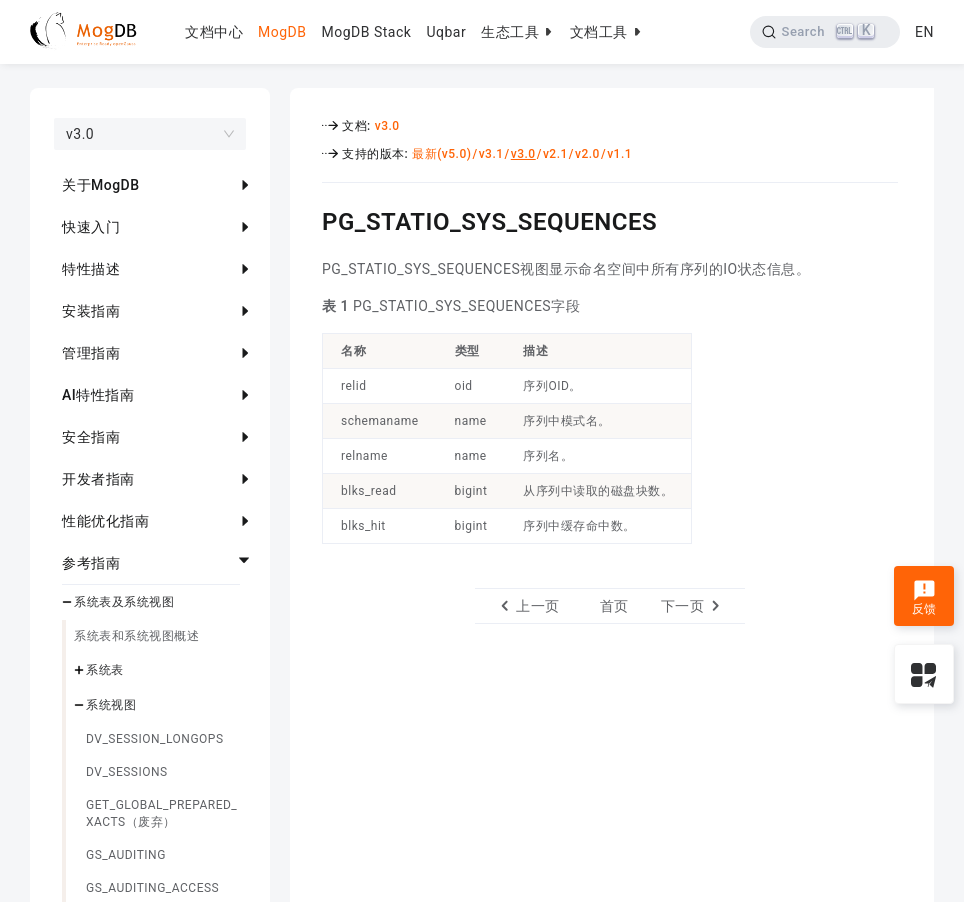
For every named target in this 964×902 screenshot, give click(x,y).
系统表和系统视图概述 (136, 636)
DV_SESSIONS (127, 772)
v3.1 (491, 154)
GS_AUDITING (126, 855)
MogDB (282, 32)
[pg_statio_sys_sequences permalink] (307, 219)
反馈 (924, 598)
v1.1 (619, 154)
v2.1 (555, 154)
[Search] (825, 32)
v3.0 (387, 126)
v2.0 (587, 154)
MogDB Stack (366, 32)
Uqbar (446, 32)
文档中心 (214, 32)
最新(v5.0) (441, 154)
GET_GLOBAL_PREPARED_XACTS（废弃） (161, 813)
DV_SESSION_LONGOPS (155, 739)
